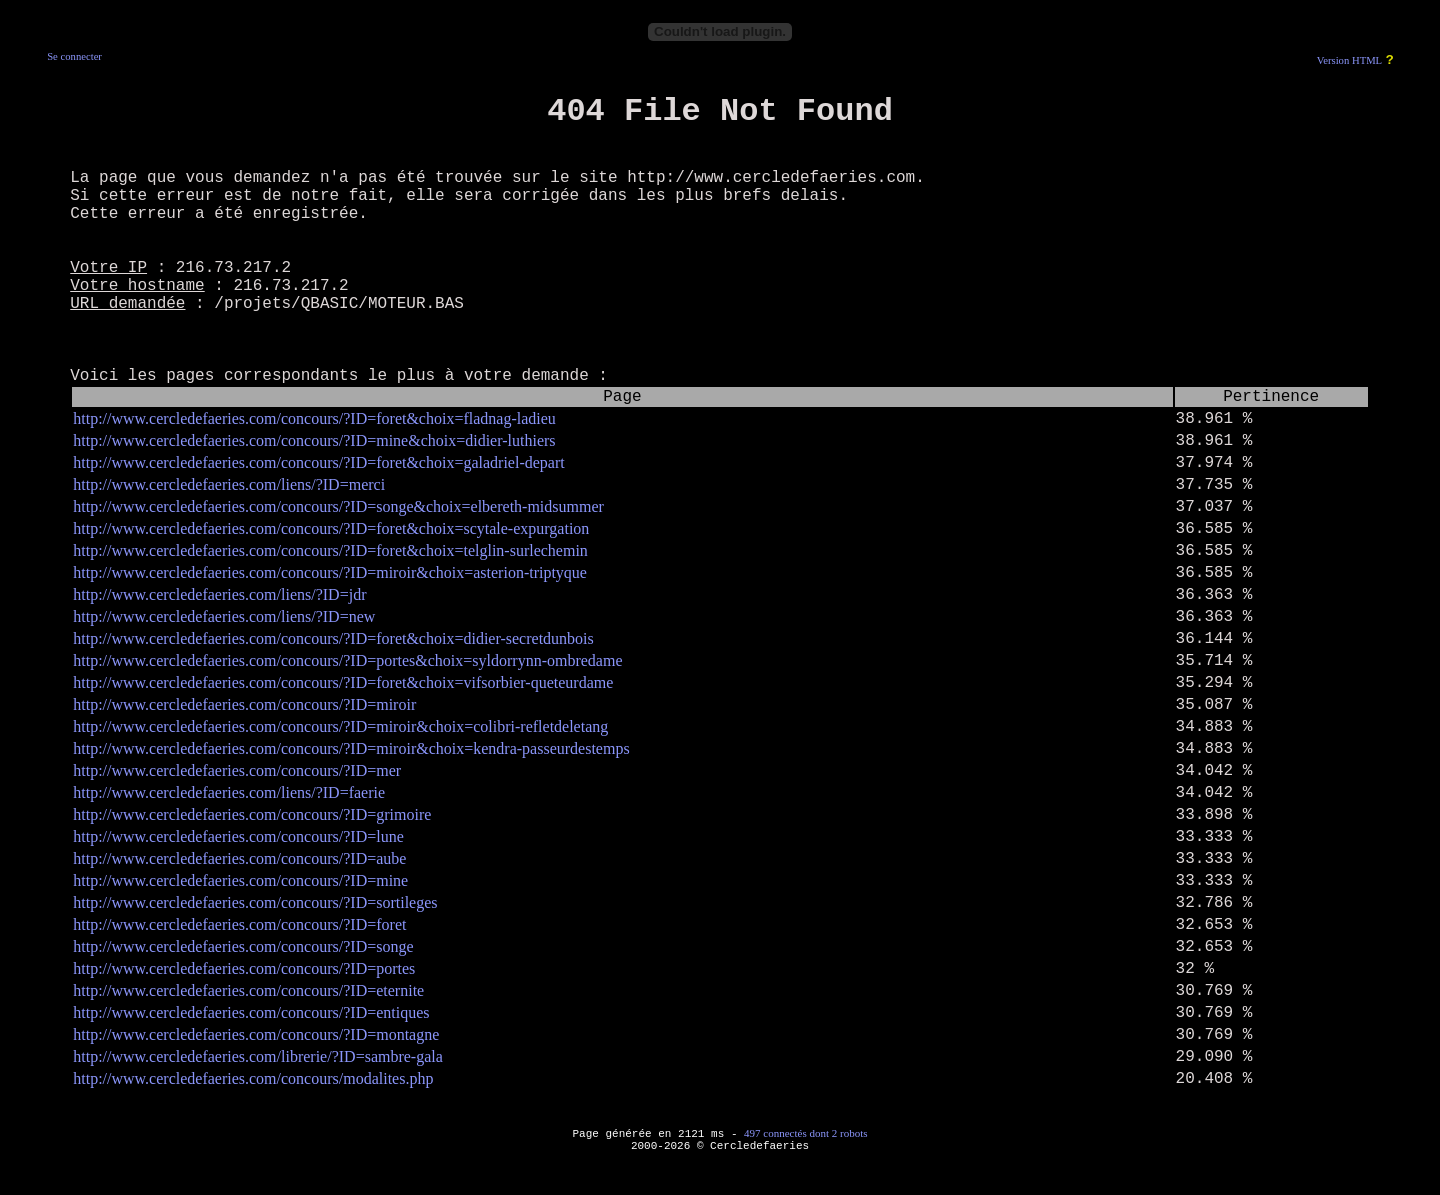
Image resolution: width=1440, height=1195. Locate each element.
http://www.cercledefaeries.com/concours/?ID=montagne (256, 1034)
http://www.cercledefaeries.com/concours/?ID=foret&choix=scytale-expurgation (331, 528)
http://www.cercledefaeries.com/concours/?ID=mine (240, 880)
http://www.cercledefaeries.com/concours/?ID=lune (238, 836)
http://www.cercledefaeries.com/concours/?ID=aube (239, 858)
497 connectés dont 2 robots (805, 1133)
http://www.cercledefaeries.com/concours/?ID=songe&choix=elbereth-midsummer (338, 506)
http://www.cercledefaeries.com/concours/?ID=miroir (244, 704)
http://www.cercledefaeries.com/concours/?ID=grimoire (252, 814)
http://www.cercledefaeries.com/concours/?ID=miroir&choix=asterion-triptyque (330, 572)
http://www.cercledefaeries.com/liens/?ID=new (224, 616)
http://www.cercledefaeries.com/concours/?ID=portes (244, 968)
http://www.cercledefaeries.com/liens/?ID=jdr (219, 594)
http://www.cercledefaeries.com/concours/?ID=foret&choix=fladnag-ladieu (314, 418)
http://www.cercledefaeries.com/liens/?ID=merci (229, 484)
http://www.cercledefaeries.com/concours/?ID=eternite (248, 990)
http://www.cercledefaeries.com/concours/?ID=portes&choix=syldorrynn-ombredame (347, 660)
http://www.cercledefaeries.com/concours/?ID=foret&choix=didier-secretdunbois (333, 638)
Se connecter (74, 56)
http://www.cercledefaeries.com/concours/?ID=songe (243, 946)
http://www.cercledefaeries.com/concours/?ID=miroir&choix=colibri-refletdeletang (340, 726)
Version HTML (1349, 60)
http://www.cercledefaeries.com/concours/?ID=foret (239, 924)
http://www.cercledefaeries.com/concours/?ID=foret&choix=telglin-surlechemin (330, 550)
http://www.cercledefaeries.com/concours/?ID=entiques (251, 1012)
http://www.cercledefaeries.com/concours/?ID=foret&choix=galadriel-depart (318, 462)
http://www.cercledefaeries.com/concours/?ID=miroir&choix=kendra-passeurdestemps (351, 748)
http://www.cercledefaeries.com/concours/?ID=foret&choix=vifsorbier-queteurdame (343, 682)
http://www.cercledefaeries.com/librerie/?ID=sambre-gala (258, 1056)
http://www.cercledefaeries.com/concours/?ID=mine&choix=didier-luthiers (314, 440)
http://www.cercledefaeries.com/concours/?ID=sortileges (255, 902)
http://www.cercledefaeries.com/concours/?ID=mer (237, 770)
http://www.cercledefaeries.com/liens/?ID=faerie (229, 792)
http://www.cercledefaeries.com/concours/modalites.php (253, 1078)
